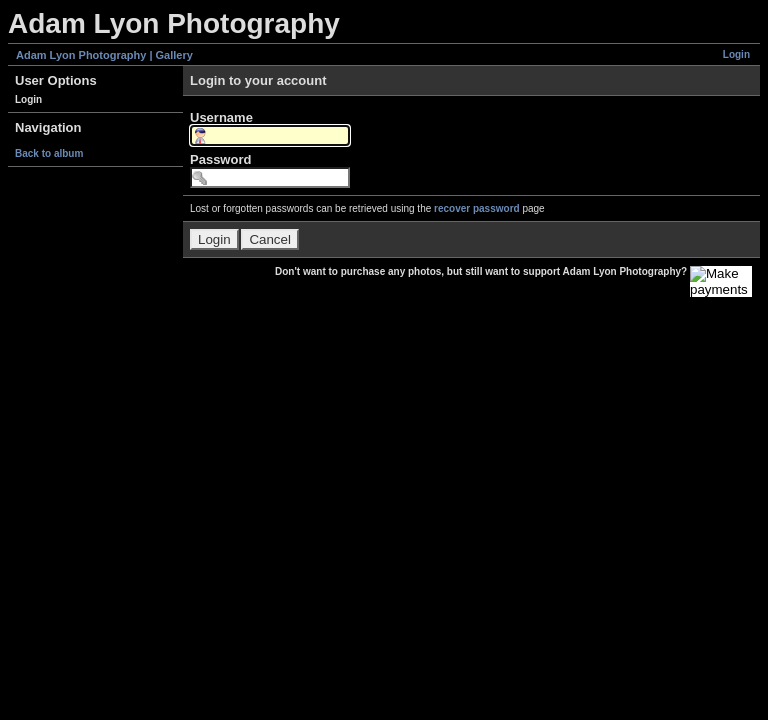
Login (736, 54)
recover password (477, 208)
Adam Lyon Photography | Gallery (104, 55)
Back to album (49, 153)
